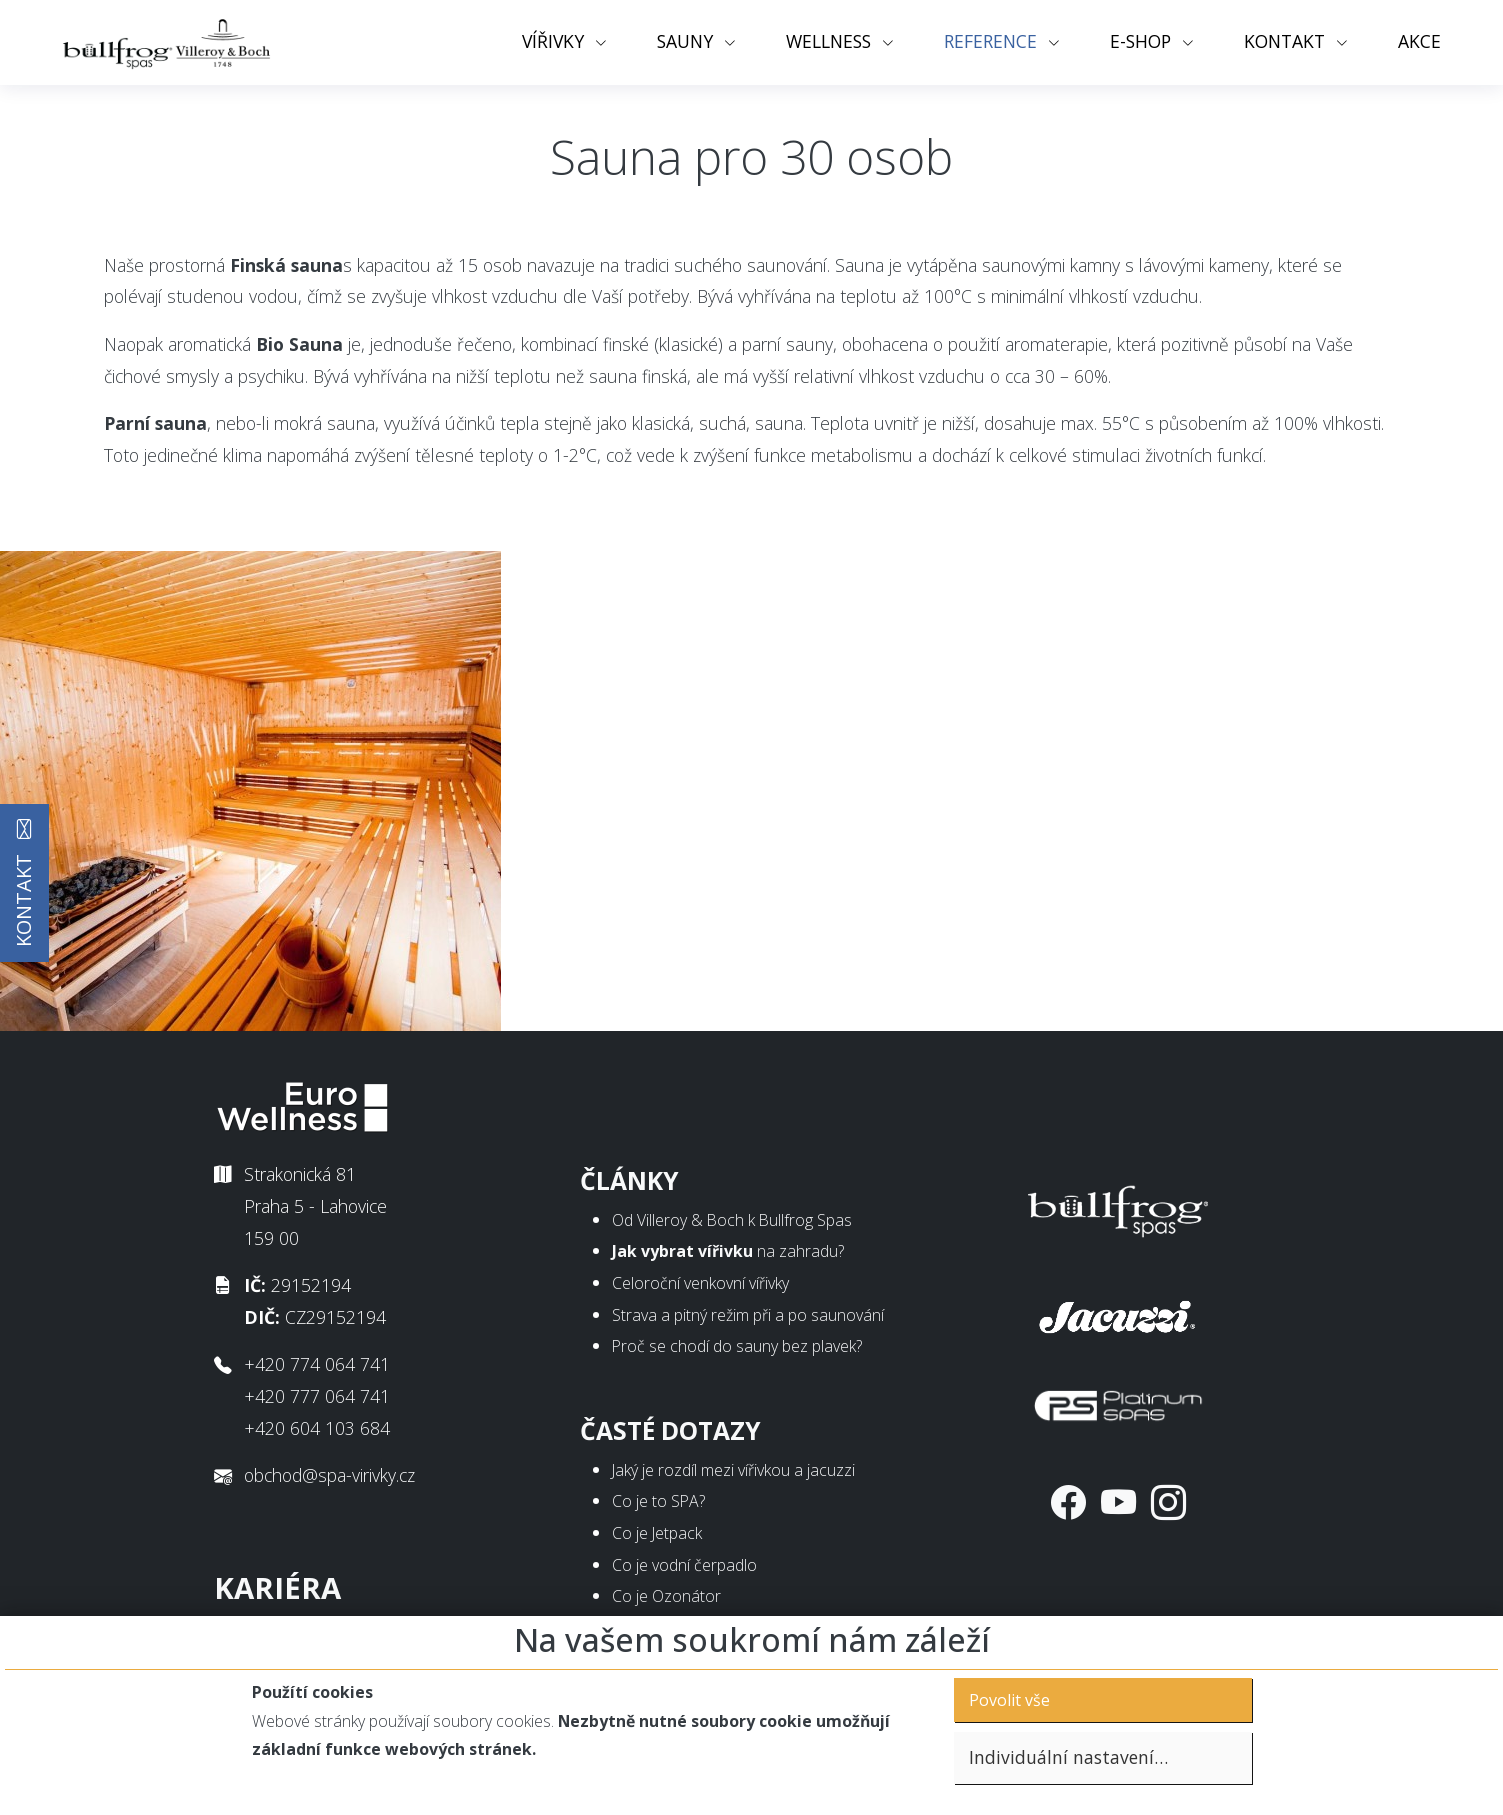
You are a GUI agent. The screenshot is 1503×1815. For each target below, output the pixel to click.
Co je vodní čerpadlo (684, 1565)
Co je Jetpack (657, 1533)
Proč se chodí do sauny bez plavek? (737, 1346)
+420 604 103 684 (317, 1428)
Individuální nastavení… (1068, 1757)
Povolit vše (1009, 1700)
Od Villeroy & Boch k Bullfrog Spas (732, 1220)
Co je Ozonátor (666, 1596)
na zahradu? (728, 1251)
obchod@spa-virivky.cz (329, 1475)
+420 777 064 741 (317, 1396)
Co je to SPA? (658, 1501)
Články (629, 1180)
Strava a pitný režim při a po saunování (748, 1315)
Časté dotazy (670, 1430)
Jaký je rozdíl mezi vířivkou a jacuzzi (733, 1470)
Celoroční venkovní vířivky (700, 1283)
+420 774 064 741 (317, 1364)
